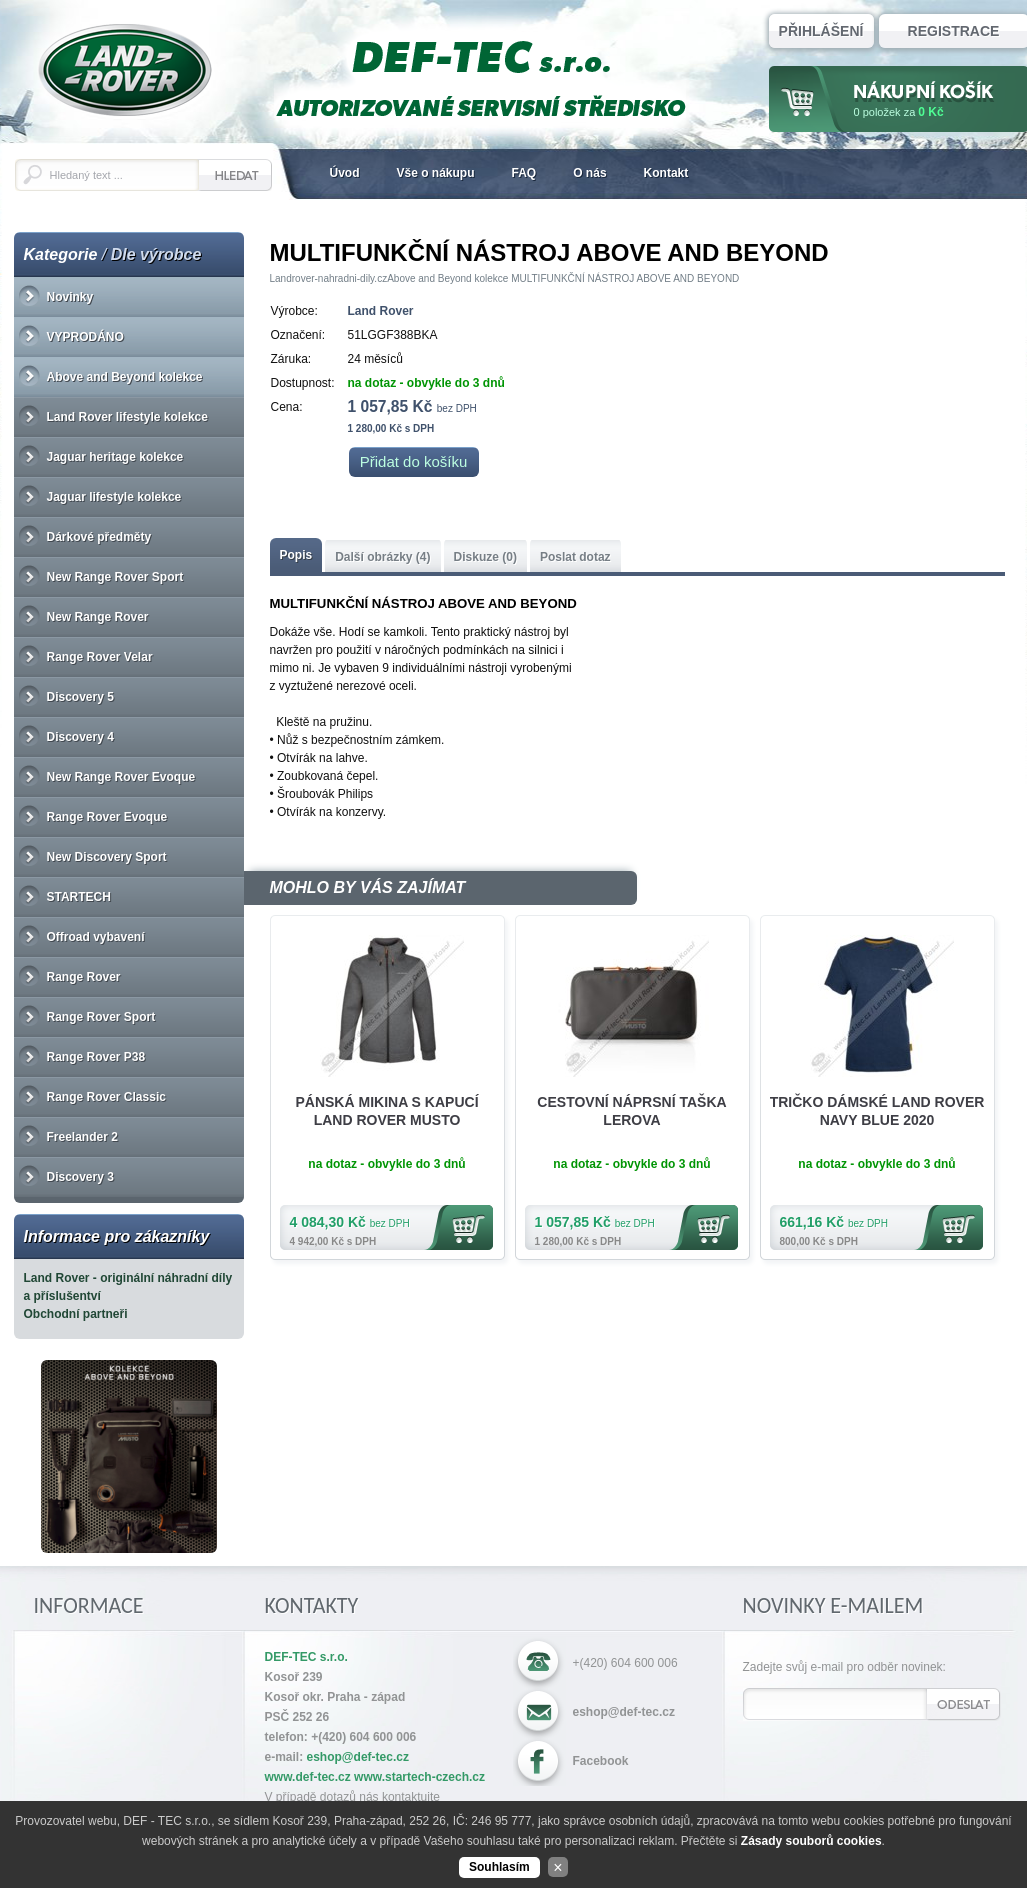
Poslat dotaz (575, 557)
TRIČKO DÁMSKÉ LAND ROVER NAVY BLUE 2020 (877, 1111)
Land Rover (381, 311)
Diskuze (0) (485, 557)
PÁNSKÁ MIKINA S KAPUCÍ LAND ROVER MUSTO (386, 1111)
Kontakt (666, 173)
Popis (296, 555)
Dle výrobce (156, 254)
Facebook (601, 1761)
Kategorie (61, 254)
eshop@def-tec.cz (624, 1712)
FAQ (524, 173)
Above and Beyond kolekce (447, 278)
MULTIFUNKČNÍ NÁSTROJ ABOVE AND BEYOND (625, 278)
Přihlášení (821, 31)
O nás (589, 173)
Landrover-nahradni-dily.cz (329, 278)
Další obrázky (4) (382, 557)
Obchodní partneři (76, 1314)
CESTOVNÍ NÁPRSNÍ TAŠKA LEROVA (631, 1111)
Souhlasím (499, 1867)
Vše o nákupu (436, 173)
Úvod (345, 173)
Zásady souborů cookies (811, 1841)
